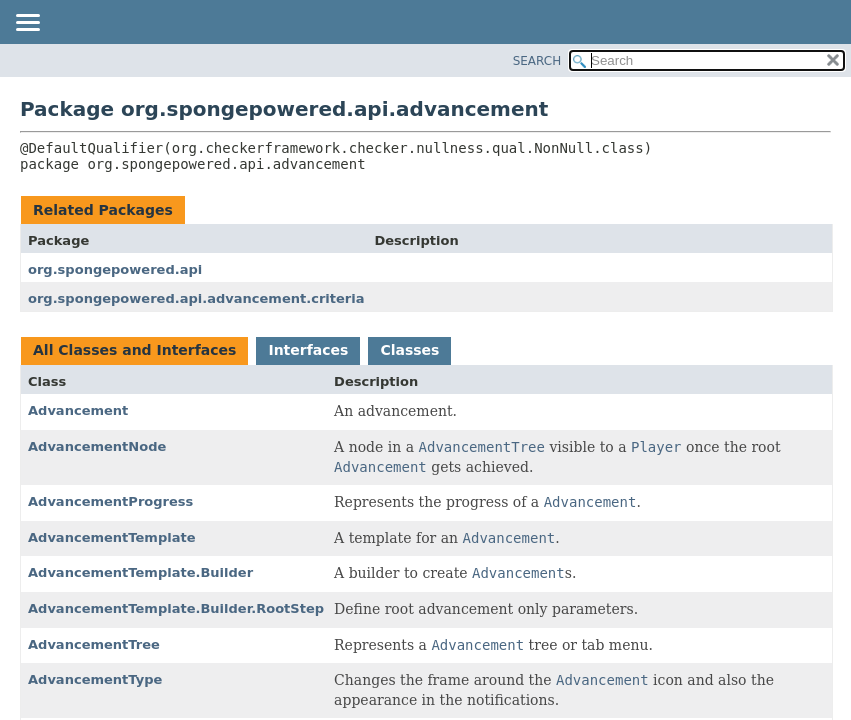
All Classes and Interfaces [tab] (134, 350)
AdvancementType (95, 679)
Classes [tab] (409, 350)
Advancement (78, 410)
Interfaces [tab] (308, 350)
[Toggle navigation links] (27, 24)
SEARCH (537, 61)
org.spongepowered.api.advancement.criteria (196, 298)
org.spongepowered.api (115, 269)
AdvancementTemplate (112, 537)
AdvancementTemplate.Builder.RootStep (176, 608)
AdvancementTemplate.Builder (140, 572)
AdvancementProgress (110, 501)
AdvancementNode (97, 446)
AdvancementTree (94, 644)
